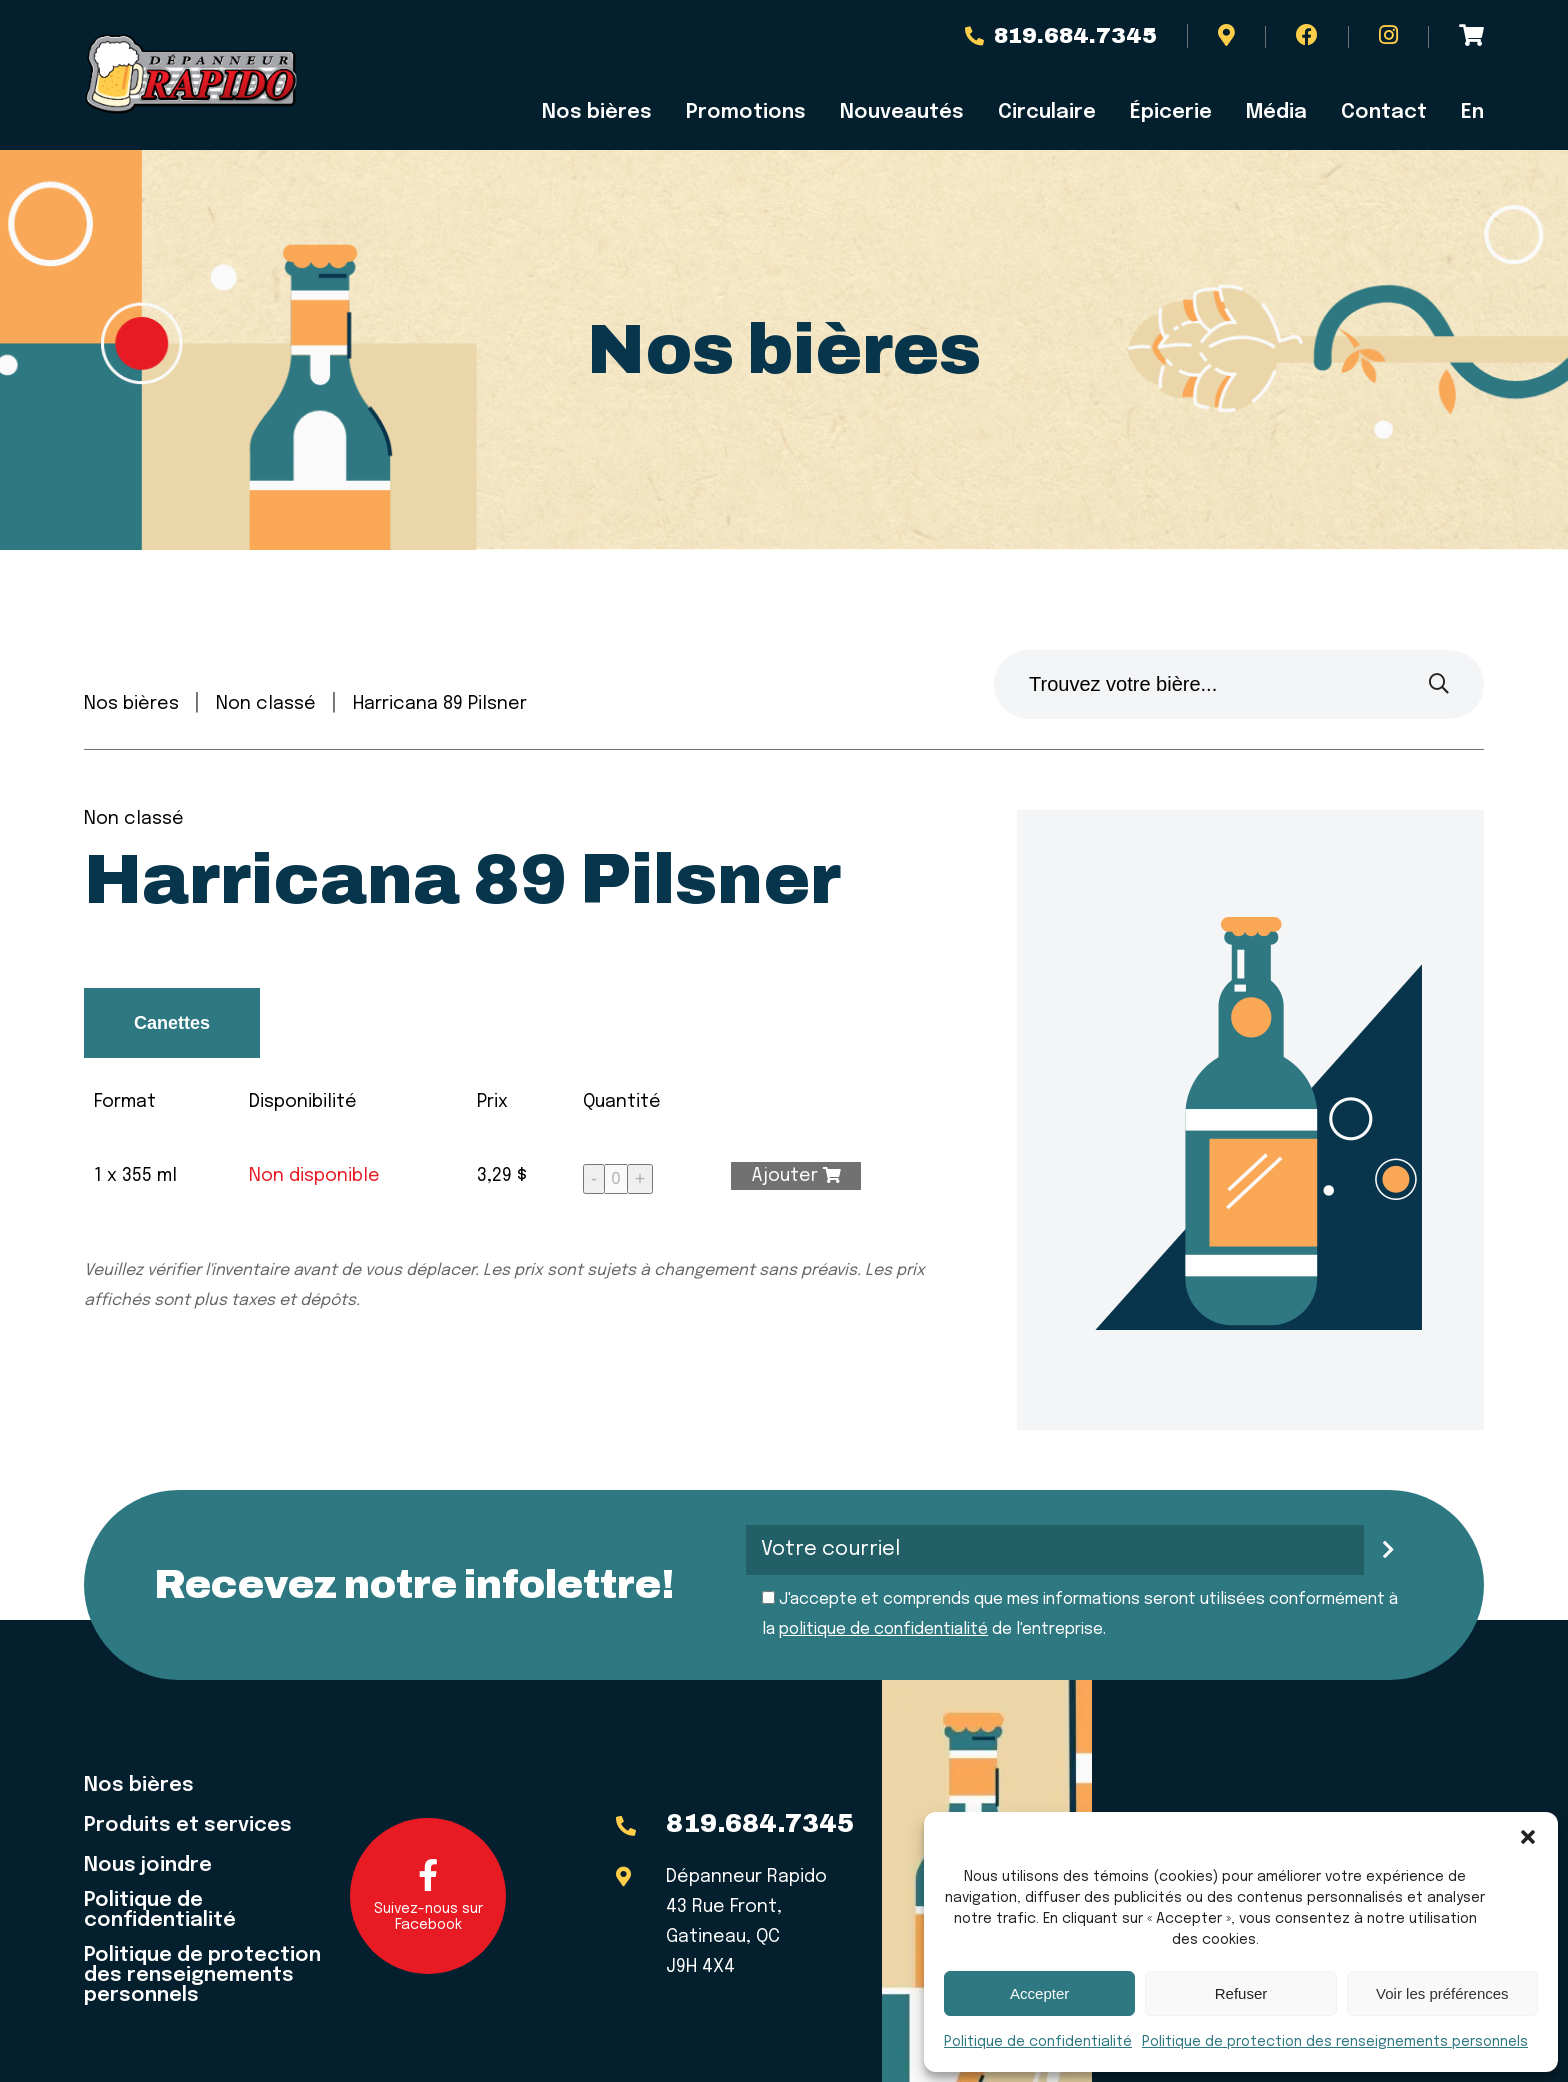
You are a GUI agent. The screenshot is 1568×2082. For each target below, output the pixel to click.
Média (1276, 112)
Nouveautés (902, 112)
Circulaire (1047, 112)
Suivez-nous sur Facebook (428, 1895)
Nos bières (597, 112)
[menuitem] (1464, 113)
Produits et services (188, 1826)
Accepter (1039, 1993)
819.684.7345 (1061, 36)
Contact (1384, 112)
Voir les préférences (1442, 1993)
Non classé (266, 704)
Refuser (1241, 1993)
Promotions (746, 112)
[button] (1528, 1837)
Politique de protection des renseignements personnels (1335, 2042)
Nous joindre (148, 1866)
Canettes (172, 1023)
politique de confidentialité (883, 1629)
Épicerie (1171, 112)
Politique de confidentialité (1038, 2042)
